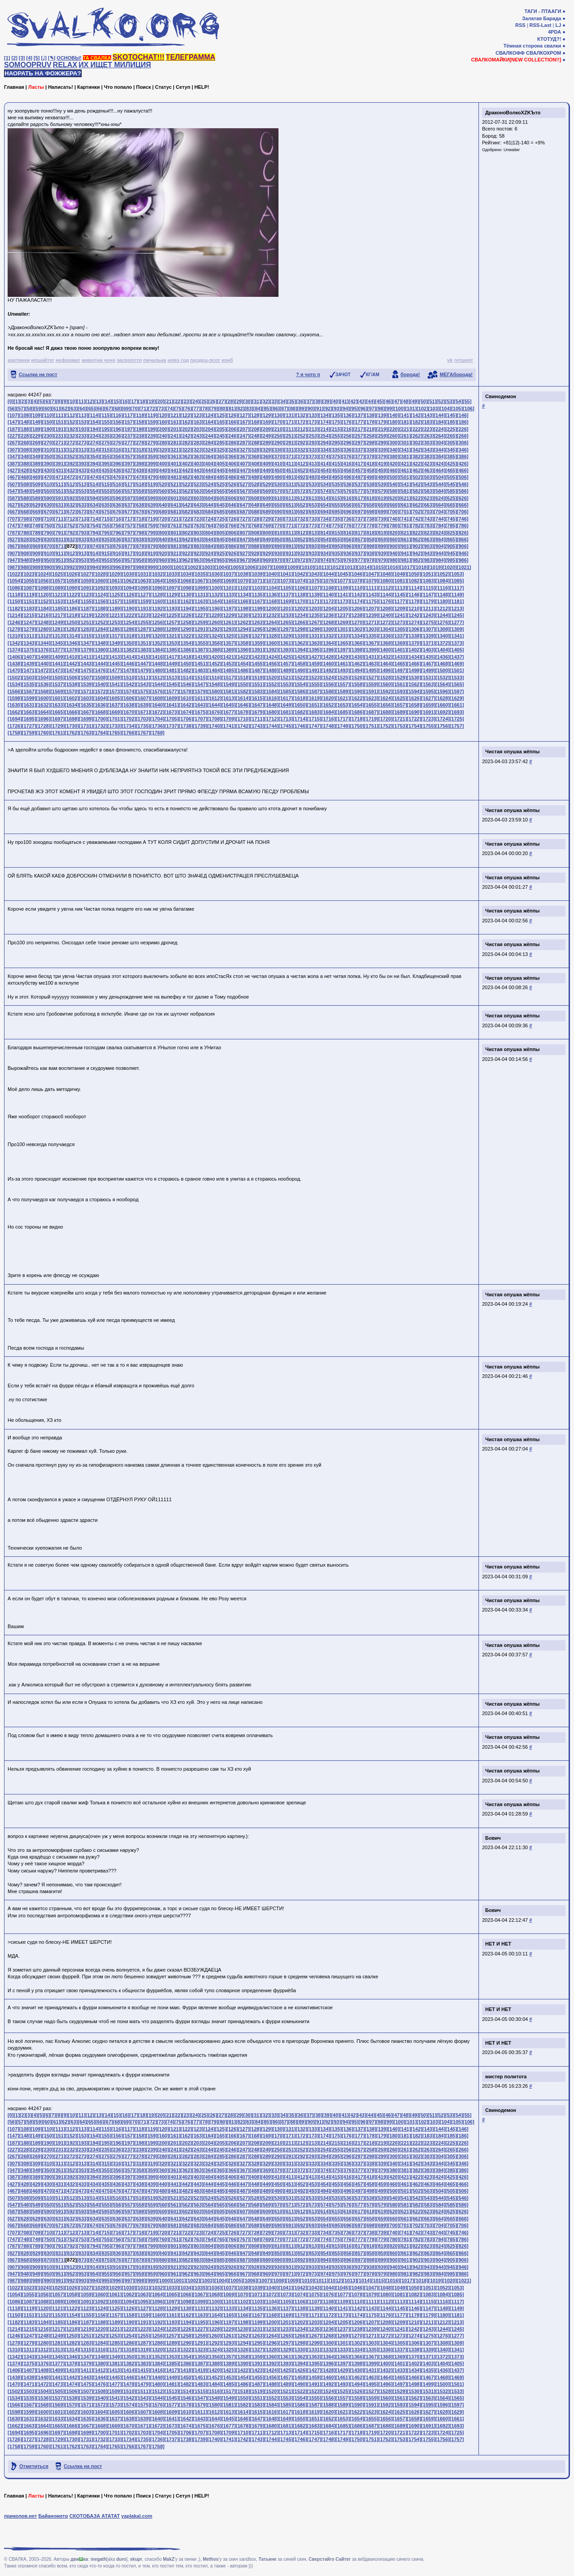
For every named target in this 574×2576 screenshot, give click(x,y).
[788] (25, 532)
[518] (140, 484)
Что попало (118, 87)
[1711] (257, 718)
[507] (13, 484)
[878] (140, 546)
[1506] (72, 677)
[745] (451, 518)
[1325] (229, 636)
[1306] (414, 629)
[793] (82, 532)
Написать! (60, 87)
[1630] (15, 705)
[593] (82, 498)
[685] (220, 511)
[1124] (100, 594)
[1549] (229, 684)
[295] (336, 442)
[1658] (414, 705)
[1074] (300, 580)
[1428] (329, 657)
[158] (140, 422)
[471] (59, 477)
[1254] (129, 622)
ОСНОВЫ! (69, 58)
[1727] (29, 726)
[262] (416, 436)
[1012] (336, 567)
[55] (467, 401)
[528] (255, 484)
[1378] (72, 649)
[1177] (400, 601)
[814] (324, 532)
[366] (232, 456)
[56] (12, 408)
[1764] (100, 732)
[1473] (57, 670)
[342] (416, 449)
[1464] (385, 663)
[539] (382, 484)
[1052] (442, 574)
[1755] (428, 726)
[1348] (100, 643)
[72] (152, 408)
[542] (416, 484)
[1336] (385, 636)
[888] (255, 546)
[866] (463, 539)
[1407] (29, 657)
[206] (232, 429)
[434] (94, 470)
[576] (347, 491)
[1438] (15, 663)
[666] (463, 505)
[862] (416, 539)
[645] (220, 505)
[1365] (342, 643)
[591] (59, 498)
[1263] (257, 622)
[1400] (385, 649)
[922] (186, 553)
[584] (439, 491)
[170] (278, 422)
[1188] (100, 608)
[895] (336, 546)
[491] (290, 477)
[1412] (100, 657)
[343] (428, 449)
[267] (13, 442)
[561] (175, 491)
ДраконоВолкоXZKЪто (512, 112)
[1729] (57, 726)
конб (227, 360)
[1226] (186, 615)
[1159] (143, 601)
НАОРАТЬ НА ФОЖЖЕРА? (42, 73)
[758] (140, 525)
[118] (140, 415)
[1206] (357, 608)
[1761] (57, 732)
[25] (204, 401)
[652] (301, 505)
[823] (428, 532)
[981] (405, 560)
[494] (324, 477)
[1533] (457, 677)
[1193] (172, 608)
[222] (416, 429)
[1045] (342, 574)
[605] (220, 498)
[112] (71, 415)
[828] (25, 539)
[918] (140, 553)
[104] (446, 408)
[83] (248, 408)
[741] (405, 518)
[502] (416, 477)
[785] (451, 525)
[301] (405, 442)
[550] (48, 491)
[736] (347, 518)
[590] (48, 498)
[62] (64, 408)
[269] (36, 442)
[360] (163, 456)
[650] (278, 505)
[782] (416, 525)
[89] (301, 408)
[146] (463, 415)
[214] (324, 429)
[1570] (72, 691)
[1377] (57, 649)
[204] (209, 429)
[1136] (271, 594)
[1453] (229, 663)
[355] (106, 456)
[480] (163, 477)
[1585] (285, 691)
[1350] (129, 643)
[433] (82, 470)
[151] (59, 422)
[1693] (457, 712)
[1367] (371, 643)
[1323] (200, 636)
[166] (232, 422)
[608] (255, 498)
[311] (59, 449)
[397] (129, 463)
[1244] (442, 615)
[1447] (143, 663)
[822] (416, 532)
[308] (25, 449)
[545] (451, 484)
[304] (439, 442)
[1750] (357, 726)
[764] (209, 525)
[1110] (357, 588)
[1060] (100, 580)
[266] (463, 436)
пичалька (154, 360)
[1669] (115, 712)
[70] (134, 408)
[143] (428, 415)
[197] (129, 429)
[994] (94, 567)
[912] (71, 553)
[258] (370, 436)
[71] (143, 408)
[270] (48, 442)
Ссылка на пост (38, 374)
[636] (117, 505)
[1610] (186, 698)
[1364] (329, 643)
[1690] (414, 712)
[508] (25, 484)
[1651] (314, 705)
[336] (347, 449)
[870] (48, 546)
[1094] (129, 588)
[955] (106, 560)
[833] (82, 539)
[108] (25, 415)
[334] (324, 449)
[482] (186, 477)
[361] (175, 456)
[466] (463, 470)
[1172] (329, 601)
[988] (25, 567)
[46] (388, 401)
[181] (405, 422)
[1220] (100, 615)
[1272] (385, 622)
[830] (48, 539)
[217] (359, 429)
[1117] (457, 588)
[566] (232, 491)
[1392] (271, 649)
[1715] (314, 718)
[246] (232, 436)
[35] (291, 401)
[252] (301, 436)
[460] (394, 470)
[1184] (43, 608)
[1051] (428, 574)
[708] (25, 518)
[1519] (257, 677)
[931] (290, 553)
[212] (301, 429)
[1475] (86, 670)
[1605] (115, 698)
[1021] (464, 567)
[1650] (300, 705)
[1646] (243, 705)
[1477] (115, 670)
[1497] (400, 670)
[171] (290, 422)
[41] (344, 401)
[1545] (172, 684)
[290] (278, 442)
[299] (382, 442)
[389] (36, 463)
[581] (405, 491)
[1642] (186, 705)
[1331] (314, 636)
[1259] (200, 622)
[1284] (100, 629)
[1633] (57, 705)
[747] (13, 525)
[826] (463, 532)
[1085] (457, 580)
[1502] (15, 677)
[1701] (115, 718)
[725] (220, 518)
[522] (186, 484)
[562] (186, 491)
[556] (117, 491)
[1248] (43, 622)
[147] (13, 422)
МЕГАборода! (456, 374)
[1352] (157, 643)
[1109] (342, 588)
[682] (186, 511)
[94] (345, 408)
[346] (463, 449)
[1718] (357, 718)
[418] (370, 463)
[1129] (172, 594)
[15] (116, 401)
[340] (394, 449)
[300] (394, 442)
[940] (394, 553)
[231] (59, 436)
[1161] (172, 601)
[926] (232, 553)
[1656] (385, 705)
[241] (175, 436)
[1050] (414, 574)
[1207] (371, 608)
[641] (175, 505)
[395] (106, 463)
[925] (220, 553)
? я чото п (308, 374)
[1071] (257, 580)
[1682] (300, 712)
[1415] (143, 657)
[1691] (428, 712)
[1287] (143, 629)
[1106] (300, 588)
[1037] (229, 574)
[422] (416, 463)
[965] (220, 560)
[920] (163, 553)
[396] (117, 463)
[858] (370, 539)
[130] (278, 415)
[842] (186, 539)
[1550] (243, 684)
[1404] (442, 649)
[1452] (214, 663)
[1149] (457, 594)
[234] (94, 436)
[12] (90, 401)
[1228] (214, 615)
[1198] (243, 608)
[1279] (29, 629)
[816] (347, 532)
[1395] (314, 649)
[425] (451, 463)
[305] (451, 442)
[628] (25, 505)
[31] (256, 401)
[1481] (172, 670)
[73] (161, 408)
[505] (451, 477)
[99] (389, 408)
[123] (198, 415)
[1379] (86, 649)
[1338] (414, 636)
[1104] (271, 588)
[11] (81, 401)
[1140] (329, 594)
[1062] (129, 580)
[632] (71, 505)
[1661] (457, 705)
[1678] (243, 712)
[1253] (115, 622)
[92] (327, 408)
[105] (457, 408)
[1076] (329, 580)
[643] (198, 505)
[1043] (314, 574)
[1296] (271, 629)
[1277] (457, 622)
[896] (347, 546)
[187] (13, 429)
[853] (313, 539)
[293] (313, 442)
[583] (428, 491)
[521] (175, 484)
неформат (68, 360)
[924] (209, 553)
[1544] (157, 684)
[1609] (172, 698)
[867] (13, 546)
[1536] (43, 684)
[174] (324, 422)
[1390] (243, 649)
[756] (117, 525)
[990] (48, 567)
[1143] (371, 594)
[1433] (400, 657)
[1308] (442, 629)
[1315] (86, 636)
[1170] (300, 601)
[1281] (57, 629)
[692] (301, 511)
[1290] (186, 629)
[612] (301, 498)
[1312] (43, 636)
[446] (232, 470)
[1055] (29, 580)
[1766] (129, 732)
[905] (451, 546)
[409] (267, 463)
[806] (232, 532)
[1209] (400, 608)
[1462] (357, 663)
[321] (175, 449)
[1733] (115, 726)
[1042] (300, 574)
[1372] (442, 643)
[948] (25, 560)
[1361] (285, 643)
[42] (353, 401)
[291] (290, 442)
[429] (36, 470)
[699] (382, 511)
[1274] (414, 622)
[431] (59, 470)
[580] (394, 491)
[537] (359, 484)
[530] (278, 484)
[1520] (271, 677)
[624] (439, 498)
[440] (163, 470)
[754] (94, 525)
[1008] (278, 567)
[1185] (57, 608)
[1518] (243, 677)
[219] (382, 429)
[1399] (371, 649)
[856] (347, 539)
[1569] (57, 691)
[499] (382, 477)
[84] (257, 408)
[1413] (115, 657)
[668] (25, 511)
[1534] (15, 684)
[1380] (100, 649)
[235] (106, 436)
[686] (232, 511)
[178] (370, 422)
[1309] (457, 629)
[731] (290, 518)
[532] (301, 484)
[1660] (442, 705)
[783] (428, 525)
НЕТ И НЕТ (498, 1943)
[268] (25, 442)
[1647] (257, 705)
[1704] (157, 718)
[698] (370, 511)
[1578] (186, 691)
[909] (36, 553)
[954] (94, 560)
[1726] (15, 726)
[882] (186, 546)
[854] (324, 539)
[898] (370, 546)
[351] (59, 456)
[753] (82, 525)
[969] (267, 560)
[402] (186, 463)
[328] (255, 449)
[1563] (428, 684)
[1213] (457, 608)
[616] (347, 498)
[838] (140, 539)
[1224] (157, 615)
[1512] (157, 677)
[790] (48, 532)
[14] (107, 401)
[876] (117, 546)
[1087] (29, 588)
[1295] (257, 629)
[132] (301, 415)
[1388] (214, 649)
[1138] (300, 594)
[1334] (357, 636)
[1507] (86, 677)
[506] (463, 477)
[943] (428, 553)
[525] (220, 484)
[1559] (371, 684)
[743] (428, 518)
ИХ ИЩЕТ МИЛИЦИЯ (114, 65)
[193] (82, 429)
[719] (151, 518)
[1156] (100, 601)
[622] (416, 498)
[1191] (143, 608)
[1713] (285, 718)
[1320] (157, 636)
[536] (347, 484)
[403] (198, 463)
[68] (117, 408)
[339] (382, 449)
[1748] (329, 726)
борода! (410, 374)
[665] (451, 505)
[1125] (115, 594)
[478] (140, 477)
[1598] (15, 698)
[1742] (243, 726)
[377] (359, 456)
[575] (336, 491)
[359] (151, 456)
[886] (232, 546)
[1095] (143, 588)
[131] (290, 415)
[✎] (51, 58)
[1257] (172, 622)
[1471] (29, 670)
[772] (301, 525)
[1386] (186, 649)
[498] (370, 477)
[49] (414, 401)
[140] (394, 415)
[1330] (300, 636)
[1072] (271, 580)
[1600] (43, 698)
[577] (359, 491)
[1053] (457, 574)
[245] (220, 436)
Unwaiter (512, 150)
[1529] (400, 677)
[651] (290, 505)
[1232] (271, 615)
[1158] (129, 601)
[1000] (164, 567)
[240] (163, 436)
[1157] (115, 601)
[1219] (86, 615)
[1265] (285, 622)
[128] (255, 415)
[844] (209, 539)
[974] (324, 560)
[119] (151, 415)
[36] (300, 401)
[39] (326, 401)
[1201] (285, 608)
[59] (38, 408)
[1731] (86, 726)
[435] (106, 470)
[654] (324, 505)
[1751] (371, 726)
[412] (301, 463)
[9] (65, 401)
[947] (13, 560)
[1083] (428, 580)
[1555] (314, 684)
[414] (324, 463)
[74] (169, 408)
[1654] (357, 705)
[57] (21, 408)
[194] (94, 429)
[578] (370, 491)
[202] (186, 429)
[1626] (414, 698)
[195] (106, 429)
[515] (106, 484)
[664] (439, 505)
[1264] (271, 622)
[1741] (229, 726)
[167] (244, 422)
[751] (59, 525)
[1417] (172, 657)
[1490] (300, 670)
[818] (370, 532)
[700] (394, 511)
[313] (82, 449)
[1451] (200, 663)
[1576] (157, 691)
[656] (347, 505)
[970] (278, 560)
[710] (48, 518)
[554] (94, 491)
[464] (439, 470)
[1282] (72, 629)
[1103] (257, 588)
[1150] (15, 601)
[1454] (243, 663)
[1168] (271, 601)
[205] (220, 429)
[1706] (186, 718)
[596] (117, 498)
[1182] (15, 608)
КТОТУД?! (549, 39)
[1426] (300, 657)
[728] (255, 518)
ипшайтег (42, 360)
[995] (106, 567)
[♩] (44, 58)
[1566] (15, 691)
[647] (244, 505)
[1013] (350, 567)
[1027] (86, 574)
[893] (313, 546)
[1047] (371, 574)
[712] (71, 518)
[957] (129, 560)
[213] (313, 429)
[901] (405, 546)
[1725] (457, 718)
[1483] (200, 670)
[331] (290, 449)
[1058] (72, 580)
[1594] (414, 691)
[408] (255, 463)
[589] (36, 498)
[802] (186, 532)
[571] (290, 491)
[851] (290, 539)
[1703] (143, 718)
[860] (394, 539)
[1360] (271, 643)
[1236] (329, 615)
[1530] (414, 677)
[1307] (428, 629)
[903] (428, 546)
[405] (220, 463)
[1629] (457, 698)
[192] (71, 429)
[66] (100, 408)
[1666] (72, 712)
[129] (267, 415)
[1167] (257, 601)
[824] (439, 532)
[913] (82, 553)
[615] (336, 498)
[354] (94, 456)
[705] (451, 511)
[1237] (342, 615)
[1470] (15, 670)
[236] (117, 436)
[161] (175, 422)
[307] (13, 449)
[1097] (172, 588)
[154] (94, 422)
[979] (382, 560)
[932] (301, 553)
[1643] (200, 705)
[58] (29, 408)
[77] (196, 408)
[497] (359, 477)
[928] (255, 553)
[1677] (229, 712)
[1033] (172, 574)
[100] (399, 408)
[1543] (143, 684)
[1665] (57, 712)
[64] (82, 408)
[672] (71, 511)
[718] (140, 518)
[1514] (186, 677)
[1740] (214, 726)
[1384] (157, 649)
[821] (405, 532)
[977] (359, 560)
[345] (451, 449)
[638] (140, 505)
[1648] (271, 705)
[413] (313, 463)
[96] (363, 408)
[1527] (371, 677)
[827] (13, 539)
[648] (255, 505)
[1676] (214, 712)
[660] (394, 505)
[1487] (257, 670)
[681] (175, 511)
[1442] (72, 663)
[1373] (457, 643)
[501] (405, 477)
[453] (313, 470)
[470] (48, 477)
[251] (290, 436)
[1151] (29, 601)
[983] (428, 560)
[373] (313, 456)
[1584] (271, 691)
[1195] (200, 608)
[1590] (357, 691)
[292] (301, 442)
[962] (186, 560)
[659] (382, 505)
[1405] (457, 649)
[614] (324, 498)
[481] (175, 477)
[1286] (129, 629)
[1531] (428, 677)
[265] (451, 436)
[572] (301, 491)
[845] (220, 539)
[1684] (329, 712)
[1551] (257, 684)
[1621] (342, 698)
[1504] (43, 677)
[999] (151, 567)
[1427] (314, 657)
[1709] (229, 718)
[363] (198, 456)
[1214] (15, 615)
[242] (186, 436)
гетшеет (463, 360)
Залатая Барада (541, 18)
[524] (209, 484)
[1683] (314, 712)
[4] (29, 58)
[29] (239, 401)
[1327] (257, 636)
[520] (163, 484)
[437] (129, 470)
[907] (13, 553)
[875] (106, 546)
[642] (186, 505)
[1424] (271, 657)
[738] (370, 518)
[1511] (143, 677)
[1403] (428, 649)
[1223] (143, 615)
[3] (22, 58)
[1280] (43, 629)
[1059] (86, 580)
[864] (439, 539)
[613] (313, 498)
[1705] (172, 718)
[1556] (329, 684)
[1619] (314, 698)
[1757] (457, 726)
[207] (244, 429)
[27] (221, 401)
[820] (394, 532)
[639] (151, 505)
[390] (48, 463)
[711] (59, 518)
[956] (117, 560)
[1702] (129, 718)
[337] (359, 449)
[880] (163, 546)
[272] (71, 442)
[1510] (129, 677)
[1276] (442, 622)
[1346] (72, 643)
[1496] (385, 670)
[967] (244, 560)
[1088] (43, 588)
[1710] (243, 718)
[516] (117, 484)
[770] (278, 525)
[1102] (243, 588)
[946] (463, 553)
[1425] (285, 657)
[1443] (86, 663)
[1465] (400, 663)
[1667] (86, 712)
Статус (163, 87)
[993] (82, 567)
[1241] (400, 615)
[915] (106, 553)
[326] (232, 449)
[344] (439, 449)
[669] (36, 511)
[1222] (129, 615)
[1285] (115, 629)
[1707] (200, 718)
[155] (106, 422)
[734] (324, 518)
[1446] (129, 663)
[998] (140, 567)
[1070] (243, 580)
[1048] (385, 574)
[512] (71, 484)
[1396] (329, 649)
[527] (244, 484)
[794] (94, 532)
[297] (359, 442)
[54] (458, 401)
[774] (324, 525)
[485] (220, 477)
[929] (267, 553)
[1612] (214, 698)
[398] (140, 463)
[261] (405, 436)
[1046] (357, 574)
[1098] (186, 588)
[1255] (143, 622)
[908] (25, 553)
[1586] (300, 691)
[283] (198, 442)
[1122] (72, 594)
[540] (394, 484)
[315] (106, 449)
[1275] (428, 622)
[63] (73, 408)
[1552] (271, 684)
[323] (198, 449)
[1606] (129, 698)
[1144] (385, 594)
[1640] (157, 705)
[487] (244, 477)
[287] (244, 442)
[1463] (371, 663)
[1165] (229, 601)
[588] (25, 498)
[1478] (129, 670)
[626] (463, 498)
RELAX (65, 65)
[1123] (86, 594)
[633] (82, 505)
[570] (278, 491)
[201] (175, 429)
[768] (255, 525)
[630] (48, 505)
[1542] (129, 684)
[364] (209, 456)
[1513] (172, 677)
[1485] (229, 670)
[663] (428, 505)
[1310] (15, 636)
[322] (186, 449)
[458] (370, 470)
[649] (267, 505)
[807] (244, 532)
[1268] (329, 622)
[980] (394, 560)
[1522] (300, 677)
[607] (244, 498)
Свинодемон (500, 396)
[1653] (342, 705)
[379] (382, 456)
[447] (244, 470)
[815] (336, 532)
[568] (255, 491)
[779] (382, 525)
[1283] (86, 629)
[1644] (214, 705)
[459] (382, 470)
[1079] (371, 580)
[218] (370, 429)
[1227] (200, 615)
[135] (336, 415)
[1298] (300, 629)
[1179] (428, 601)
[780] (394, 525)
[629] (36, 505)
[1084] (442, 580)
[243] (198, 436)
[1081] (400, 580)
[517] (129, 484)
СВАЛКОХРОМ (543, 53)
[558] (140, 491)
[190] (48, 429)
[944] (439, 553)
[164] (209, 422)
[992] (71, 567)
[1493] (342, 670)
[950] (48, 560)
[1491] (314, 670)
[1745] (285, 726)
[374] (324, 456)
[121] (175, 415)
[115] (106, 415)
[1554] (300, 684)
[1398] (357, 649)
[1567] (29, 691)
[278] (140, 442)
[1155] (86, 601)
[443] (198, 470)
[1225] (172, 615)
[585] (451, 491)
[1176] (385, 601)
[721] (175, 518)
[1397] (342, 649)
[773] (313, 525)
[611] (290, 498)
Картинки (88, 87)
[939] (382, 553)
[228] (25, 436)
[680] (163, 511)
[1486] (243, 670)
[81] (231, 408)
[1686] (357, 712)
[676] (117, 511)
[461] (405, 470)
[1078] (357, 580)
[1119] (29, 594)
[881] (175, 546)
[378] (370, 456)
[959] (151, 560)
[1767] (143, 732)
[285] (220, 442)
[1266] (300, 622)
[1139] (314, 594)
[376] (347, 456)
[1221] (115, 615)
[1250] (72, 622)
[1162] (186, 601)
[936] (347, 553)
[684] (209, 511)
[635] (106, 505)
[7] (53, 401)
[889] (267, 546)
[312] (71, 449)
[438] (140, 470)
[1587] (314, 691)
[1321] (172, 636)
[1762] (72, 732)
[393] (82, 463)
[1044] (329, 574)
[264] (439, 436)
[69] (126, 408)
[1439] (29, 663)
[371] (290, 456)
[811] (290, 532)
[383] (428, 456)
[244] (209, 436)
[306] (463, 442)
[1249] (57, 622)
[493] (313, 477)
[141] (405, 415)
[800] (163, 532)
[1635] (86, 705)
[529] (267, 484)
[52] (440, 401)
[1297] (285, 629)
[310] (48, 449)
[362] (186, 456)
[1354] (186, 643)
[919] (151, 553)
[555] (106, 491)
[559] (151, 491)
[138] (370, 415)
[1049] (400, 574)
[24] (195, 401)
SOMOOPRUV (28, 65)
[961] (175, 560)
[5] (36, 58)
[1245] (457, 615)
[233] (82, 436)
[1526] (357, 677)
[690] (278, 511)
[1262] (243, 622)
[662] (416, 505)
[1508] (100, 677)
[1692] (442, 712)
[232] (71, 436)
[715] (106, 518)
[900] (394, 546)
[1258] (186, 622)
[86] (275, 408)
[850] (278, 539)
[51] (432, 401)
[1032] (157, 574)
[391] (59, 463)
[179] (382, 422)
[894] (324, 546)
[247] (244, 436)
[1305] (400, 629)
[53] (449, 401)
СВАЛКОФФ (510, 53)
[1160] (157, 601)
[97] (371, 408)
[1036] (214, 574)
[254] (324, 436)
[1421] (229, 657)
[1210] (414, 608)
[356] (117, 456)
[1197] (229, 608)
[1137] (285, 594)
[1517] (229, 677)
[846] (232, 539)
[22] (177, 401)
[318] (140, 449)
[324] (209, 449)
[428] (25, 470)
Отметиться (33, 2466)
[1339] (428, 636)
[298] (370, 442)
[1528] (385, 677)
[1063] (143, 580)
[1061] (115, 580)
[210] (278, 429)
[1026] (72, 574)
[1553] (285, 684)
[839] (151, 539)
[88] (292, 408)
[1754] (414, 726)
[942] (416, 553)
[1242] (414, 615)
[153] (82, 422)
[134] (324, 415)
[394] (94, 463)
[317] (129, 449)
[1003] (207, 567)
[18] (142, 401)
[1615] (257, 698)
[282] (186, 442)
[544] (439, 484)
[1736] (157, 726)
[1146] (414, 594)
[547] (13, 491)
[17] (133, 401)
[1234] (300, 615)
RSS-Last (541, 25)
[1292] (214, 629)
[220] (394, 429)
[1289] (172, 629)
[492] (301, 477)
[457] (359, 470)
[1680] (271, 712)
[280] (163, 442)
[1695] (29, 718)
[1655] (371, 705)
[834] (94, 539)
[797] (129, 532)
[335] (336, 449)
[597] (129, 498)
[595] (106, 498)
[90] (310, 408)
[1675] (200, 712)
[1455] (257, 663)
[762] (186, 525)
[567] (244, 491)
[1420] (214, 657)
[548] (25, 491)
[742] (416, 518)
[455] (336, 470)
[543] (428, 484)
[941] (405, 553)
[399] (151, 463)
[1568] (43, 691)
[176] (347, 422)
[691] (290, 511)
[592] (71, 498)
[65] (91, 408)
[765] (220, 525)
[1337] (400, 636)
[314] (94, 449)
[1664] (43, 712)
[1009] (293, 567)
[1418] (186, 657)
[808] (255, 532)
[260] (394, 436)
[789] (36, 532)
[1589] (342, 691)
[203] (198, 429)
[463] (428, 470)
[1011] (321, 567)
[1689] (400, 712)
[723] (198, 518)
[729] (267, 518)
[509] (36, 484)
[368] (255, 456)
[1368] (385, 643)
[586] (463, 491)
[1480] (157, 670)
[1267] (314, 622)
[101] (411, 408)
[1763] (86, 732)
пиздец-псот (205, 360)
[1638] (129, 705)
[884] (209, 546)
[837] (129, 539)
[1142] (357, 594)
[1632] (43, 705)
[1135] (257, 594)
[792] (71, 532)
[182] (416, 422)
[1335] (371, 636)
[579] (382, 491)
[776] (347, 525)
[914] (94, 553)
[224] (439, 429)
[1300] (329, 629)
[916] (117, 553)
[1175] (371, 601)
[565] (220, 491)
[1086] (15, 588)
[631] (59, 505)
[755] (106, 525)
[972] (301, 560)
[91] (319, 408)
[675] (106, 511)
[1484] (214, 670)
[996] (117, 567)
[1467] (428, 663)
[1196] (214, 608)
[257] (359, 436)
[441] (175, 470)
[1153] (57, 601)
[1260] (214, 622)
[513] (82, 484)
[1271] (371, 622)
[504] (439, 477)
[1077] (342, 580)
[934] (324, 553)
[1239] (371, 615)
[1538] (72, 684)
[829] (36, 539)
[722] (186, 518)
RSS (520, 25)
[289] (267, 442)
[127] (244, 415)
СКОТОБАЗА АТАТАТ (95, 2516)
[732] (301, 518)
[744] (439, 518)
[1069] (229, 580)
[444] (209, 470)
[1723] (428, 718)
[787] (13, 532)
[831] (59, 539)
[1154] (72, 601)
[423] (428, 463)
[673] (82, 511)
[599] (151, 498)
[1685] (342, 712)
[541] (405, 484)
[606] (232, 498)
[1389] (229, 649)
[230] (48, 436)
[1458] (300, 663)
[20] (160, 401)
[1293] (229, 629)
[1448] (157, 663)
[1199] (257, 608)
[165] (220, 422)
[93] (336, 408)
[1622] (357, 698)
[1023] (29, 574)
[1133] (229, 594)
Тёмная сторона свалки (532, 45)
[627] (13, 505)
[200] (163, 429)
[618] (370, 498)
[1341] (457, 636)
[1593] (400, 691)
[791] (59, 532)
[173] (313, 422)
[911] (59, 553)
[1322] (186, 636)
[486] (232, 477)
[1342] (15, 643)
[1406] (15, 657)
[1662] (15, 712)
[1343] (29, 643)
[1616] (271, 698)
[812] (301, 532)
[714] (94, 518)
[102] (422, 408)
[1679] (257, 712)
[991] (59, 567)
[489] (267, 477)
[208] (255, 429)
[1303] (371, 629)
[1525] (342, 677)
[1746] (300, 726)
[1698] (72, 718)
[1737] (172, 726)
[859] (382, 539)
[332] (301, 449)
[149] (36, 422)
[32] (265, 401)
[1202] (300, 608)
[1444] (100, 663)
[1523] (314, 677)
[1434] (414, 657)
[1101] (229, 588)
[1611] (200, 698)
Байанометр (53, 2516)
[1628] (442, 698)
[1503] (29, 677)
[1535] (29, 684)
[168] (255, 422)
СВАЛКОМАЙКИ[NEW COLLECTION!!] (516, 59)
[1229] (229, 615)
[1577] (172, 691)
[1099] (200, 588)
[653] (313, 505)
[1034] (186, 574)
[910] (48, 553)
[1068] (214, 580)
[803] (198, 532)
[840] (163, 539)
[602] (186, 498)
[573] (313, 491)
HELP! (202, 87)
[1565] (457, 684)
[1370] (414, 643)
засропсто (129, 360)
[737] (359, 518)
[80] (222, 408)
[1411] (86, 657)
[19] (151, 401)
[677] (129, 511)
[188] (25, 429)
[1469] (457, 663)
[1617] (285, 698)
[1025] (57, 574)
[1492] (329, 670)
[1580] (214, 691)
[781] (405, 525)
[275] (106, 442)
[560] (163, 491)
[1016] (393, 567)
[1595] (428, 691)
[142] (416, 415)
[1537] (57, 684)
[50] (423, 401)
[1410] (72, 657)
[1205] (342, 608)
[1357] (229, 643)
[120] (163, 415)
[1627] (428, 698)
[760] (163, 525)
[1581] (229, 691)
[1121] (57, 594)
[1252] (100, 622)
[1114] (414, 588)
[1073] (285, 580)
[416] (347, 463)
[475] (106, 477)
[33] (274, 401)
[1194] (186, 608)
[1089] (57, 588)
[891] (290, 546)
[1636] (100, 705)
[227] (13, 436)
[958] (140, 560)
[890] (278, 546)
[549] (36, 491)
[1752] (385, 726)
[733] (313, 518)
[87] (283, 408)
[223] (428, 429)
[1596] (442, 691)
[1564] (442, 684)
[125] (220, 415)
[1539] (86, 684)
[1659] (428, 705)
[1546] (186, 684)
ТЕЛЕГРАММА (190, 57)
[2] (14, 58)
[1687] (371, 712)
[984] (439, 560)
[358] (140, 456)
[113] (82, 415)
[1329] (285, 636)
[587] (13, 498)
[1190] (129, 608)
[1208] (385, 608)
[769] (267, 525)
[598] (140, 498)
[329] (267, 449)
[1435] (428, 657)
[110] (48, 415)
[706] (463, 511)
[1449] (172, 663)
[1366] (357, 643)
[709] (36, 518)
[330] (278, 449)
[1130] (186, 594)
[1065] (172, 580)
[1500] (442, 670)
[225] (451, 429)
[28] (230, 401)
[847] (244, 539)
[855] (336, 539)
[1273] (400, 622)
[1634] (72, 705)
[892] (301, 546)
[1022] (15, 574)
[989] (36, 567)
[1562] (414, 684)
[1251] (86, 622)
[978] (370, 560)
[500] (394, 477)
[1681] (285, 712)
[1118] (15, 594)
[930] (278, 553)
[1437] (457, 657)
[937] (359, 553)
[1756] (442, 726)
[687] (244, 511)
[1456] (271, 663)
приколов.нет (20, 2516)
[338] (370, 449)
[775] (336, 525)
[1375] (29, 649)
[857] (359, 539)
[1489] (285, 670)
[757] (129, 525)
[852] (301, 539)
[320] (163, 449)
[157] (129, 422)
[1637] (115, 705)
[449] (267, 470)
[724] (209, 518)
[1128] (157, 594)
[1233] (285, 615)
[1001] (179, 567)
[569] (267, 491)
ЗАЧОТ (343, 374)
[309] (36, 449)
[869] (36, 546)
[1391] (257, 649)
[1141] (342, 594)
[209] (267, 429)
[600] (163, 498)
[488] (255, 477)
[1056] (43, 580)
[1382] (129, 649)
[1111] (371, 588)
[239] (151, 436)
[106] (468, 408)
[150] (48, 422)
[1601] (57, 698)
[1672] (157, 712)
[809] (267, 532)
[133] (313, 415)
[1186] (72, 608)
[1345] (57, 643)
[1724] (442, 718)
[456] (347, 470)
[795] (106, 532)
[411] (290, 463)
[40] (335, 401)
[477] (129, 477)
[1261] (229, 622)
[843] (198, 539)
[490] (278, 477)
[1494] (357, 670)
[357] (129, 456)
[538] (370, 484)
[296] (347, 442)
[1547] (200, 684)
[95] (354, 408)
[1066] (186, 580)
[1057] (57, 580)
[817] (359, 532)
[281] (175, 442)
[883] (198, 546)
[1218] (72, 615)
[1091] (86, 588)
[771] (290, 525)
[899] (382, 546)
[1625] (400, 698)
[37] (309, 401)
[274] (94, 442)
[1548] (214, 684)
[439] (151, 470)
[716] (117, 518)
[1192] (157, 608)
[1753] (400, 726)
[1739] (200, 726)
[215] (336, 429)
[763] (198, 525)
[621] (405, 498)
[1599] (29, 698)
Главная (14, 87)
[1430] (357, 657)
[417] (359, 463)
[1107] (314, 588)
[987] (13, 567)
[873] (82, 546)
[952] (71, 560)
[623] (428, 498)
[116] (117, 415)
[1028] (100, 574)
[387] (13, 463)
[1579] (200, 691)
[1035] (200, 574)
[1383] (143, 649)
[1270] (357, 622)
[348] (25, 456)
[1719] (371, 718)
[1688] (385, 712)
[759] (151, 525)
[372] (301, 456)
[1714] (300, 718)
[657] (359, 505)
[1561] (400, 684)
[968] (255, 560)
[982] (416, 560)
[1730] (72, 726)
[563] (198, 491)
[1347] (86, 643)
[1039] (257, 574)
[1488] (271, 670)
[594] (94, 498)
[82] (240, 408)
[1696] (43, 718)
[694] (324, 511)
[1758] (15, 732)
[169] (267, 422)
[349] (36, 456)
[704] (439, 511)
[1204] (329, 608)
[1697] (57, 718)
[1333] (342, 636)
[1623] (371, 698)
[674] (94, 511)
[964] (209, 560)
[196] (117, 429)
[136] (347, 415)
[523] (198, 484)
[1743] (257, 726)
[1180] (442, 601)
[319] (151, 449)
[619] (382, 498)
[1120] (43, 594)
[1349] (115, 643)
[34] (282, 401)
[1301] (342, 629)
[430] (48, 470)
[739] (382, 518)
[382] (416, 456)
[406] (232, 463)
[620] (394, 498)
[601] (175, 498)
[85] (266, 408)
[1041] (285, 574)
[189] (36, 429)
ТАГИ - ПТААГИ (542, 11)
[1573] (115, 691)
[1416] (157, 657)
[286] (232, 442)
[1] (7, 58)
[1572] (100, 691)
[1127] (143, 594)
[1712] (271, 718)
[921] (175, 553)
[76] (187, 408)
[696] (347, 511)
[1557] (342, 684)
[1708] (214, 718)
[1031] (143, 574)
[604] (209, 498)
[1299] (314, 629)
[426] (463, 463)
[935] (336, 553)
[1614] (243, 698)
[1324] (214, 636)
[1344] (43, 643)
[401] (175, 463)
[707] (13, 518)
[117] (129, 415)
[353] (82, 456)
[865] (451, 539)
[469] (36, 477)
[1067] (200, 580)
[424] (439, 463)
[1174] (357, 601)
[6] (47, 401)
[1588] (329, 691)
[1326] (243, 636)
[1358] (243, 643)
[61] (56, 408)
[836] (117, 539)
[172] (301, 422)
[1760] (43, 732)
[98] (380, 408)
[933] (313, 553)
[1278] (15, 629)
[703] (428, 511)
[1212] (442, 608)
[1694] (15, 718)
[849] (267, 539)
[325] (220, 449)
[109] (36, 415)
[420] (394, 463)
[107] (13, 415)
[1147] (428, 594)
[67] (108, 408)
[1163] (200, 601)
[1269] (342, 622)
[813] (313, 532)
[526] (232, 484)
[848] (255, 539)
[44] (370, 401)
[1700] (100, 718)
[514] (94, 484)
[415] (336, 463)
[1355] (200, 643)
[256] (347, 436)
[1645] (229, 705)
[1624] (385, 698)
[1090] (72, 588)
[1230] (243, 615)
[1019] (435, 567)
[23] (186, 401)
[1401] (400, 649)
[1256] (157, 622)
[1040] (271, 574)
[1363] (314, 643)
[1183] (29, 608)
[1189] (115, 608)
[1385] (172, 649)
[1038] (243, 574)
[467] (13, 477)
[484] (209, 477)
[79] (213, 408)
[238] (140, 436)
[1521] (285, 677)
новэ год (178, 360)
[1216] (43, 615)
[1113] (400, 588)
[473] (82, 477)
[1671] (143, 712)
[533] (313, 484)
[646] (232, 505)
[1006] (250, 567)
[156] (117, 422)
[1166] (243, 601)
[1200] (271, 608)
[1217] (57, 615)
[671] (59, 511)
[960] (163, 560)
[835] (106, 539)
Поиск (143, 87)
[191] (59, 429)
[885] (220, 546)
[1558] (357, 684)
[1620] (329, 698)
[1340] (442, 636)
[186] (463, 422)
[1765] (115, 732)
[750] (48, 525)
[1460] (329, 663)
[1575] (143, 691)
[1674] (186, 712)
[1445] (115, 663)
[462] (416, 470)
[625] (451, 498)
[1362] (300, 643)
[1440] (43, 663)
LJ (558, 25)
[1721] (400, 718)
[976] (347, 560)
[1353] (172, 643)
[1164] (214, 601)
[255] (336, 436)
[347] (13, 456)
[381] (405, 456)
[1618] (300, 698)
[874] (94, 546)
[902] (416, 546)
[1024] (43, 574)
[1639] (143, 705)
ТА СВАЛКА (97, 58)
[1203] (314, 608)
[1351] (143, 643)
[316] (117, 449)
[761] (175, 525)
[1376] (43, 649)
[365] (220, 456)
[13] (98, 401)
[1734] (129, 726)
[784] (439, 525)
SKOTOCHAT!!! (139, 57)
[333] (313, 449)
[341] (405, 449)
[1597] (457, 691)
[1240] (385, 615)
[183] (428, 422)
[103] (434, 408)
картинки (19, 360)
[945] (451, 553)
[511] (59, 484)
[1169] (285, 601)
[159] (151, 422)
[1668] (100, 712)
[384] (439, 456)
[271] (59, 442)
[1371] (428, 643)
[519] (151, 484)
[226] (463, 429)
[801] (175, 532)
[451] (290, 470)
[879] (151, 546)
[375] (336, 456)
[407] (244, 463)
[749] (36, 525)
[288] (255, 442)
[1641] (172, 705)
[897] (359, 546)
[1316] (100, 636)
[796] (117, 532)
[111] (59, 415)
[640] (163, 505)
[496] (347, 477)
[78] (204, 408)
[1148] (442, 594)
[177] (359, 422)
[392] (71, 463)
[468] (25, 477)
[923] (198, 553)
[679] (151, 511)
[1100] (214, 588)
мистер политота (505, 2076)
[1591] (371, 691)
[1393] (285, 649)
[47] (396, 401)
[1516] (214, 677)
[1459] (314, 663)
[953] (82, 560)
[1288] (157, 629)
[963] (198, 560)
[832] (71, 539)
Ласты (36, 87)
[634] (94, 505)
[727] (244, 518)
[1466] (414, 663)
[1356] (214, 643)
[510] (48, 484)
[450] (278, 470)
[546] (463, 484)
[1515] (200, 677)
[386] (463, 456)
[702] (416, 511)
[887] (244, 546)
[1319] (143, 636)
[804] (209, 532)
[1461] (342, 663)
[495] (336, 477)
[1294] (243, 629)
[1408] (43, 657)
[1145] (400, 594)
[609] (267, 498)
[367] (244, 456)
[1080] (385, 580)
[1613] (229, 698)
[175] (336, 422)
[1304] (385, 629)
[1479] (143, 670)
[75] (178, 408)
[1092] (100, 588)
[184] (439, 422)
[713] (82, 518)
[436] (117, 470)
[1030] (129, 574)
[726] (232, 518)
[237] (129, 436)
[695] (336, 511)
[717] (129, 518)
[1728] (43, 726)
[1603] (86, 698)
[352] (71, 456)
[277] (129, 442)
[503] (428, 477)
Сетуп (183, 87)
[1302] (357, 629)
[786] (463, 525)
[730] (278, 518)
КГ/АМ (372, 374)
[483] (198, 477)
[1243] (428, 615)
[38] (317, 401)
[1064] (157, 580)
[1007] (264, 567)
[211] (290, 429)
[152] (71, 422)
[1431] (371, 657)
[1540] (100, 684)
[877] (129, 546)
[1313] (57, 636)
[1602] (72, 698)
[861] (405, 539)
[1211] (428, 608)
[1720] (385, 718)
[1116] (442, 588)
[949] (36, 560)
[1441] (57, 663)
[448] (255, 470)
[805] (220, 532)
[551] (59, 491)
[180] (394, 422)
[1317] (115, 636)
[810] (278, 532)
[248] (255, 436)
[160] (163, 422)
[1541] (115, 684)
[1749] (342, 726)
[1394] (300, 649)
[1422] (243, 657)
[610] (278, 498)
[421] (405, 463)
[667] (13, 511)
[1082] (414, 580)
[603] (198, 498)
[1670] (129, 712)
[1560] (385, 684)
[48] (405, 401)
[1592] (385, 691)
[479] (151, 477)
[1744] (271, 726)
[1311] (29, 636)
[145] (451, 415)
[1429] (342, 657)
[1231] (257, 615)
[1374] (15, 649)
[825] (451, 532)
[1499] (428, 670)
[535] (336, 484)
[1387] (200, 649)
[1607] (143, 698)
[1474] (72, 670)
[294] (324, 442)
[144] (439, 415)
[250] (278, 436)
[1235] (314, 615)
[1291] (200, 629)
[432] (71, 470)
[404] (209, 463)
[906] (463, 546)
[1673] (172, 712)
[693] (313, 511)
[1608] (157, 698)
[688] (255, 511)
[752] (71, 525)
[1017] (407, 567)
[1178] (414, 601)
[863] (428, 539)
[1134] (243, 594)
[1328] (271, 636)
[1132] (214, 594)
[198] (140, 429)
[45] (379, 401)
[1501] (457, 670)
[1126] (129, 594)
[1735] (143, 726)
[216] (347, 429)
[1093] (115, 588)
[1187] (86, 608)
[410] (278, 463)
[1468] (442, 663)
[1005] (236, 567)
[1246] (15, 622)
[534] (324, 484)
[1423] (257, 657)
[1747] (314, 726)
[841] (175, 539)
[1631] (29, 705)
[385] (451, 456)
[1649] (285, 705)
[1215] (29, 615)
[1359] (257, 643)
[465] (451, 470)
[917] (129, 553)
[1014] (364, 567)
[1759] (29, 732)
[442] (186, 470)
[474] (94, 477)
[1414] (129, 657)
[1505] (57, 677)
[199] (151, 429)
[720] (163, 518)
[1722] (414, 718)
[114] (94, 415)
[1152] (43, 601)
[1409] (57, 657)
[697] (359, 511)
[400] (163, 463)
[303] (428, 442)
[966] (232, 560)
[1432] (385, 657)
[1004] (221, 567)
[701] (405, 511)
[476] (117, 477)
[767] (244, 525)
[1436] (442, 657)
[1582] (243, 691)
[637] (129, 505)
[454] (324, 470)
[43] (361, 401)
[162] (186, 422)
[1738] (186, 726)
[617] (359, 498)
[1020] (450, 567)
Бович (493, 1838)
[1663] (29, 712)
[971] (290, 560)
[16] (125, 401)
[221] (405, 429)
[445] (220, 470)
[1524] (329, 677)
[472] (71, 477)
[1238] (357, 615)
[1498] (414, 670)
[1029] (115, 574)
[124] (209, 415)
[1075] (314, 580)
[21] (169, 401)
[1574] (129, 691)
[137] (359, 415)
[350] (48, 456)
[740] (394, 518)
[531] (290, 484)
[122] (186, 415)
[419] (382, 463)
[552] (71, 491)
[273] (82, 442)
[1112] (385, 588)
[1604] (100, 698)
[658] (370, 505)
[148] (25, 422)
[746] (463, 518)
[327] (244, 449)
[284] (209, 442)
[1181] (457, 601)
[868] (25, 546)
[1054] (15, 580)
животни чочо (98, 360)
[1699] (86, 718)
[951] (59, 560)
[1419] (200, 657)
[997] (129, 567)
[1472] (43, 670)
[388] (25, 463)
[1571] (86, 691)
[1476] (100, 670)
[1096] (157, 588)
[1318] (129, 636)
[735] (336, 518)
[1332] (329, 636)
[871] (59, 546)
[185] (451, 422)
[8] (59, 401)
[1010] (307, 567)
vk (449, 360)
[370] (278, 456)
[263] (428, 436)
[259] (382, 436)
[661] (405, 505)
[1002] (193, 567)
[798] (140, 532)
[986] (463, 560)
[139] (382, 415)
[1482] (186, 670)
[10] (72, 401)
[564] (209, 491)
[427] (13, 470)
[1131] (200, 594)
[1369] (400, 643)
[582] (416, 491)
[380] (394, 456)
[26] (213, 401)
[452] (301, 470)
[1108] (329, 588)
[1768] (157, 732)
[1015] (378, 567)
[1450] (186, 663)
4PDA (554, 32)
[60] (47, 408)
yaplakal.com (136, 2516)
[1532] (442, 677)
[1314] (72, 636)
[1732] (100, 726)
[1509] (115, 677)
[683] (198, 511)
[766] (232, 525)
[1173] (342, 601)
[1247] (29, 622)
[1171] (314, 601)
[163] (198, 422)
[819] (382, 532)
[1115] (428, 588)
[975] (336, 560)
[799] (151, 532)
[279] (151, 442)
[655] (336, 505)
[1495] (371, 670)
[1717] (342, 718)
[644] (209, 505)
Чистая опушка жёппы (512, 751)
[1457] (285, 663)
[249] (267, 436)
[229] (36, 436)
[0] (10, 401)
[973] (313, 560)
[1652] (329, 705)
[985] (451, 560)
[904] (439, 546)
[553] (82, 491)
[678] (140, 511)
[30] (248, 401)
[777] (359, 525)
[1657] (400, 705)
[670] (48, 511)
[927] (244, 553)
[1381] (115, 649)
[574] (324, 491)
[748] (25, 525)
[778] (370, 525)
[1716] (329, 718)
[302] (416, 442)
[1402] (414, 649)
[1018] (421, 567)
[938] (370, 553)
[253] (313, 436)
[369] (267, 456)
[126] (232, 415)
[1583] (257, 691)
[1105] (285, 588)
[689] (267, 511)
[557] (129, 491)
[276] (117, 442)
